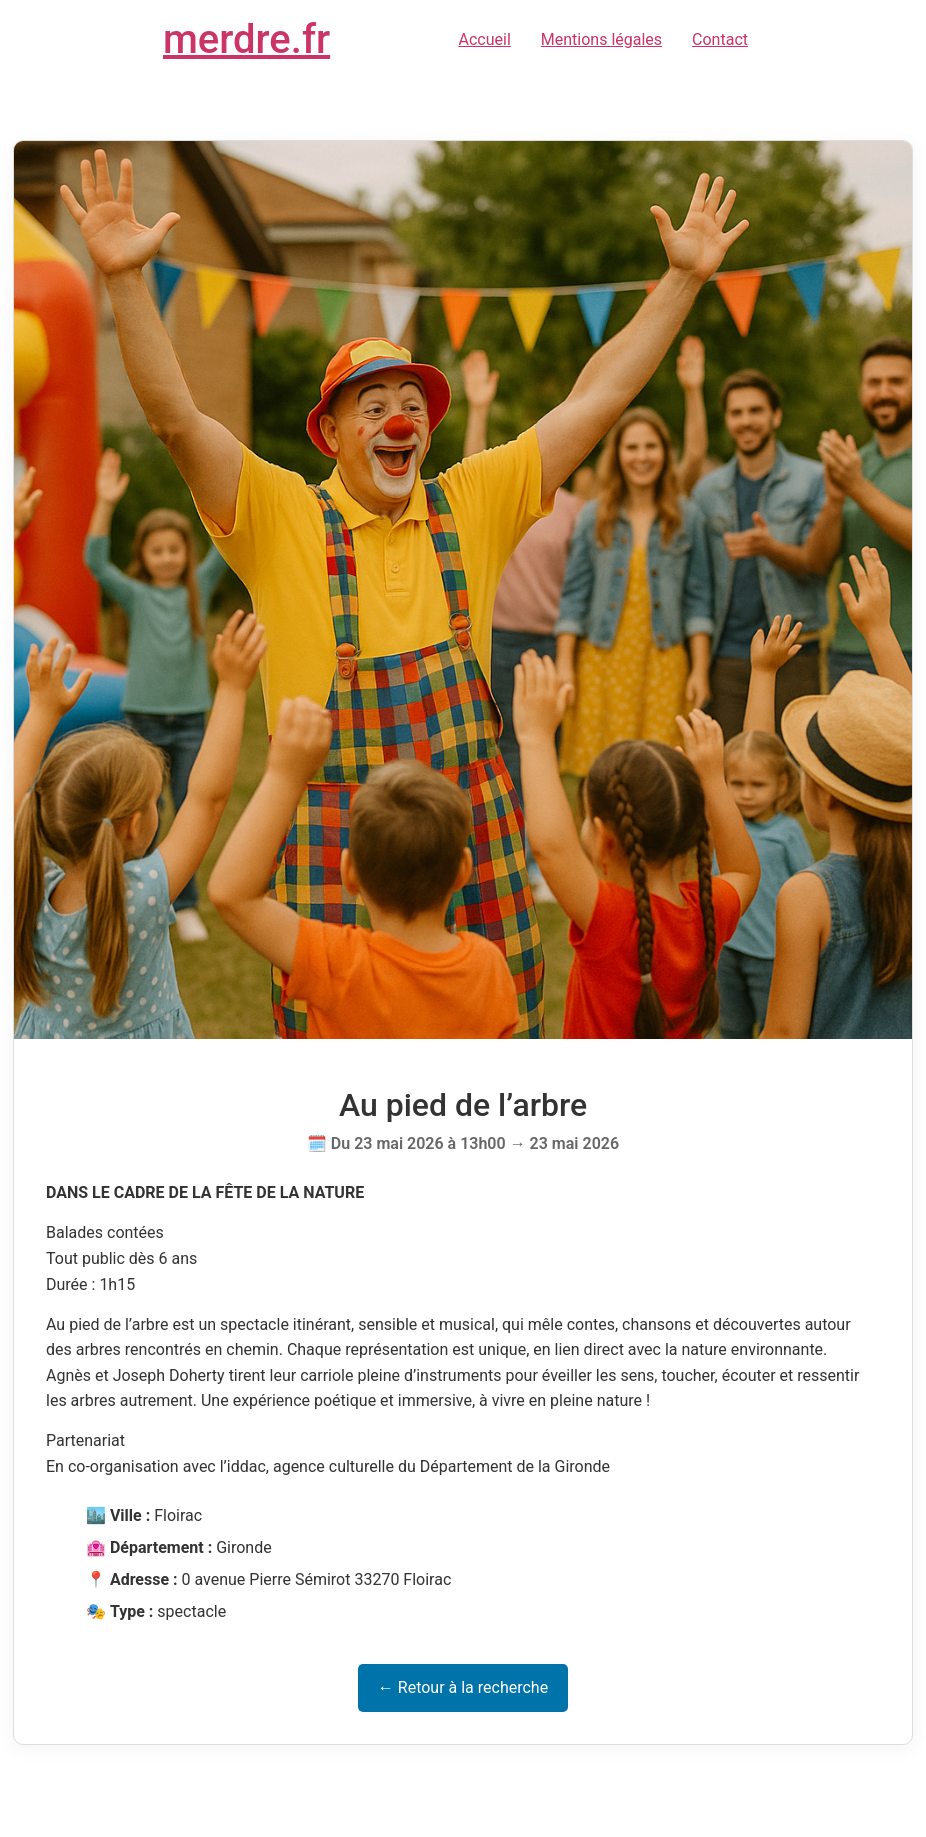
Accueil (485, 39)
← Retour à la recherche (463, 1687)
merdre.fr (246, 39)
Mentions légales (601, 39)
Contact (720, 39)
